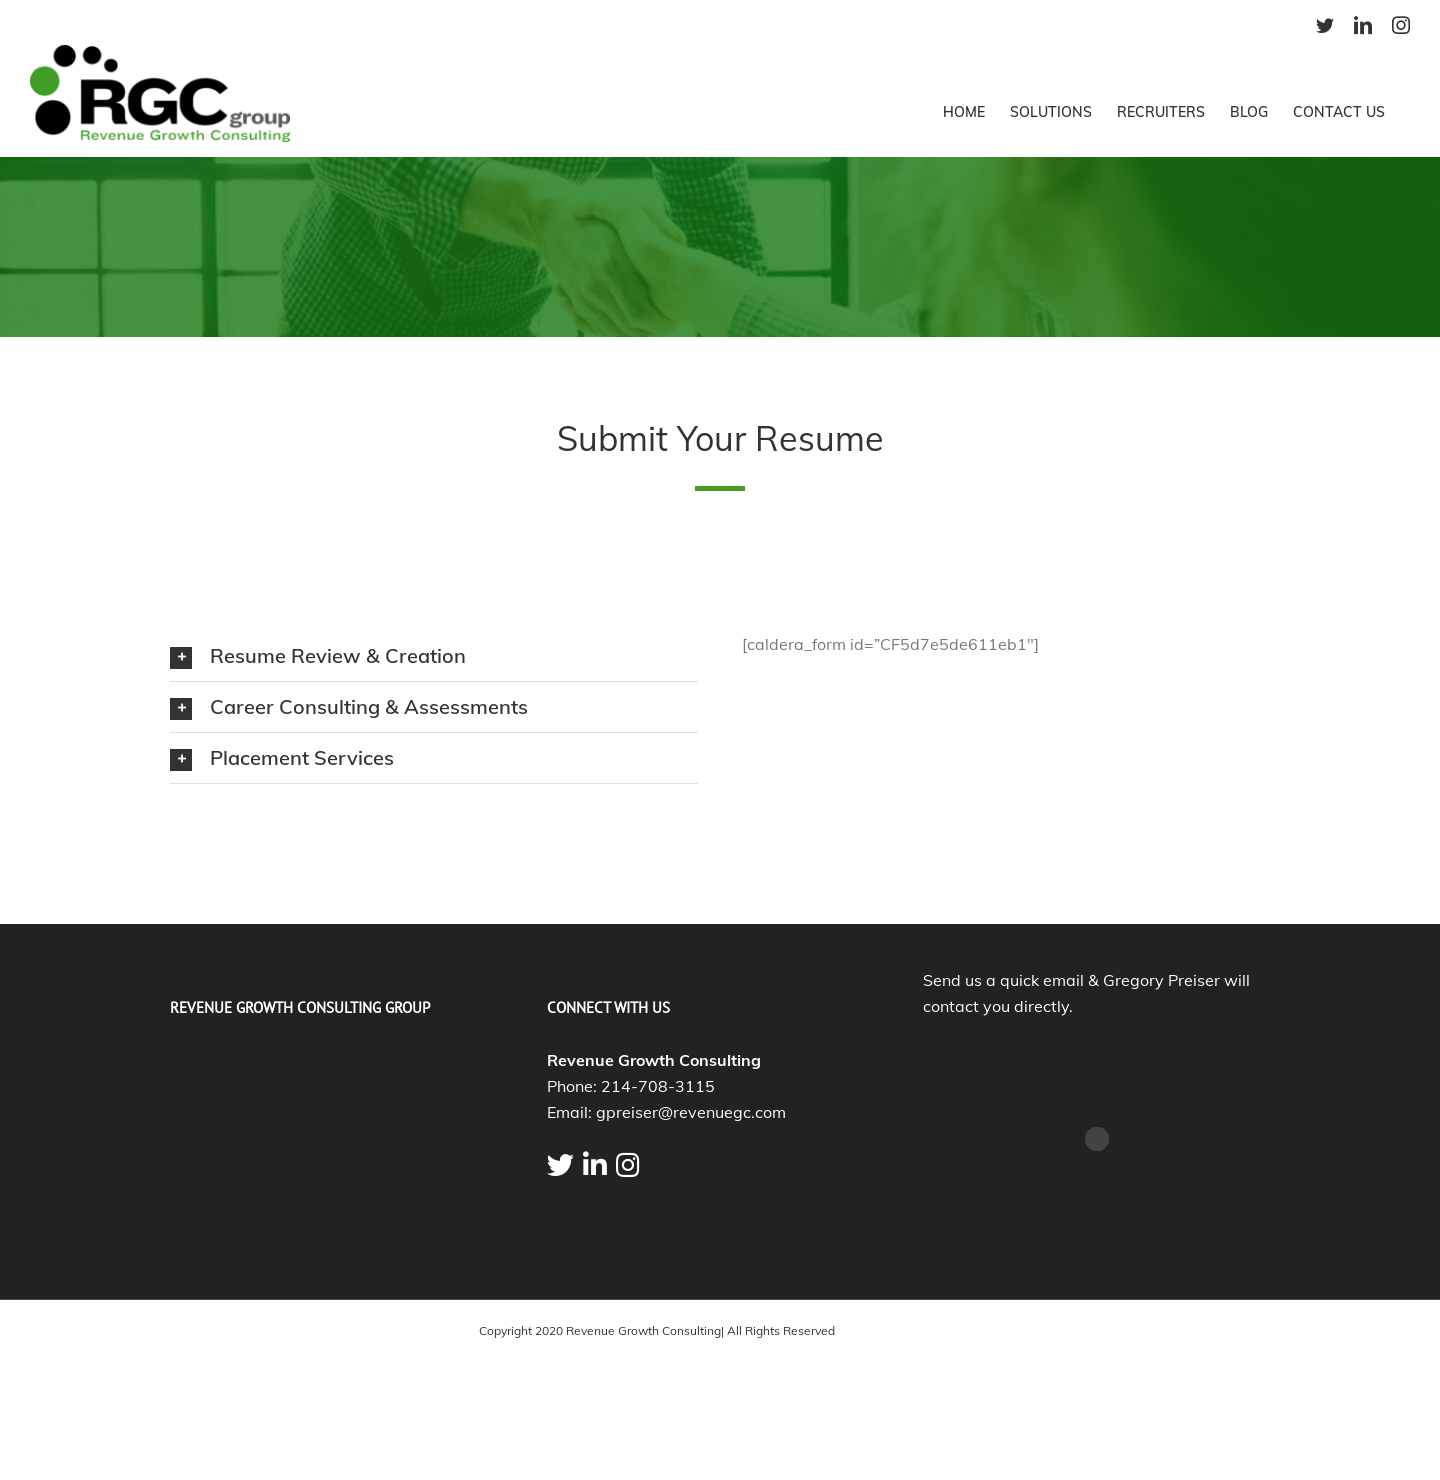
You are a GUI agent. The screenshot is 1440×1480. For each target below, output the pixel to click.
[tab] (434, 656)
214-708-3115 (658, 1086)
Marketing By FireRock (899, 1330)
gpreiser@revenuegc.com (691, 1112)
